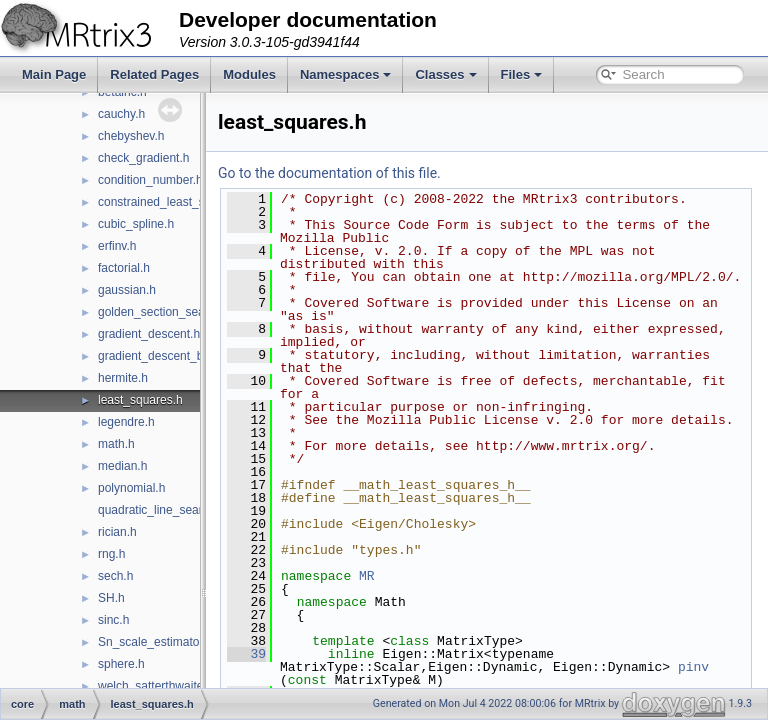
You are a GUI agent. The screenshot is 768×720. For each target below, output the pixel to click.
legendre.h (126, 422)
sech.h (115, 576)
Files (522, 74)
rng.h (111, 554)
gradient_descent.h (149, 334)
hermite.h (123, 378)
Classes (445, 74)
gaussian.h (127, 290)
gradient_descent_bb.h (159, 356)
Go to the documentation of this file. (379, 173)
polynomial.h (131, 488)
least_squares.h (140, 400)
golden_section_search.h (164, 312)
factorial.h (124, 268)
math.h (116, 444)
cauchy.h (121, 114)
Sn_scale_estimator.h (155, 642)
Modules (249, 74)
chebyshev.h (131, 136)
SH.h (111, 598)
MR (417, 602)
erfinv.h (117, 246)
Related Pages (154, 74)
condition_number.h (150, 180)
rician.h (117, 532)
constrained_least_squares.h (174, 202)
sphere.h (121, 664)
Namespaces (346, 74)
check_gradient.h (143, 158)
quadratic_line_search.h (161, 510)
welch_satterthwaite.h (155, 686)
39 (296, 680)
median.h (122, 466)
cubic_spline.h (136, 224)
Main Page (54, 74)
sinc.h (113, 620)
